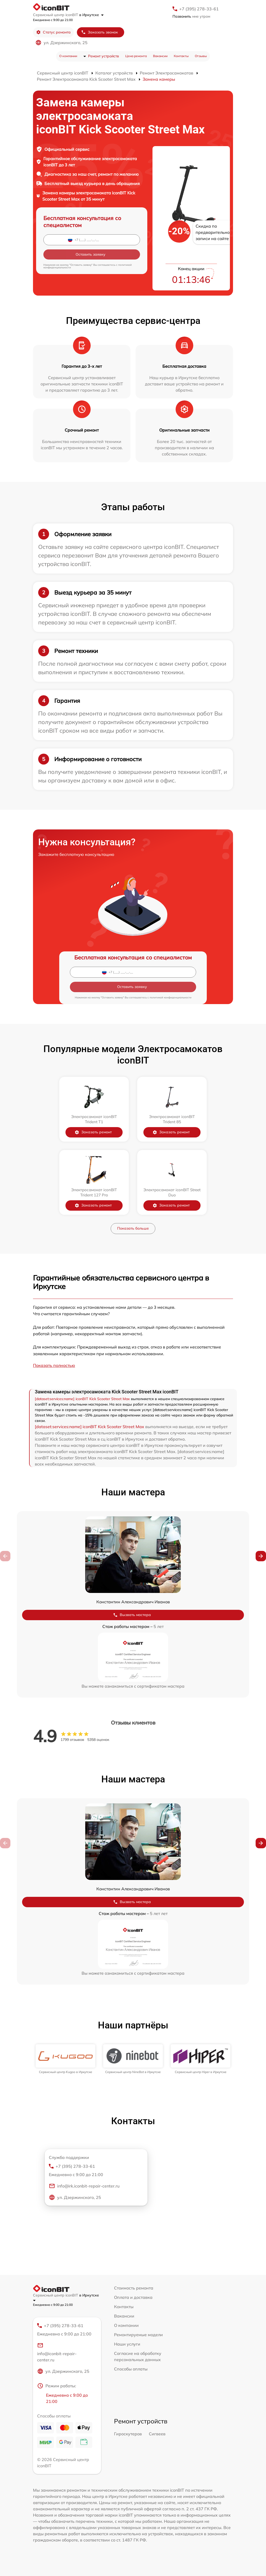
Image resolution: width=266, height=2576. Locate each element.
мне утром (191, 16)
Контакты (181, 56)
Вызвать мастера (132, 1614)
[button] (261, 1556)
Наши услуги (127, 2344)
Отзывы (201, 56)
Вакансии (160, 56)
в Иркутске (91, 14)
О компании (68, 56)
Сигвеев (157, 2433)
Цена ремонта (136, 56)
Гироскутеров (128, 2433)
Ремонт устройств (103, 56)
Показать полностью (54, 1365)
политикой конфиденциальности (170, 997)
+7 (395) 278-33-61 (199, 8)
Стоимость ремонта (133, 2288)
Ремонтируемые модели (138, 2334)
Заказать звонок (99, 32)
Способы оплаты (131, 2368)
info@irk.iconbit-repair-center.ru (84, 2186)
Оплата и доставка (133, 2297)
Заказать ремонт (93, 1132)
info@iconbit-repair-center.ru (57, 2352)
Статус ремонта (53, 32)
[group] (65, 2059)
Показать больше (133, 1228)
